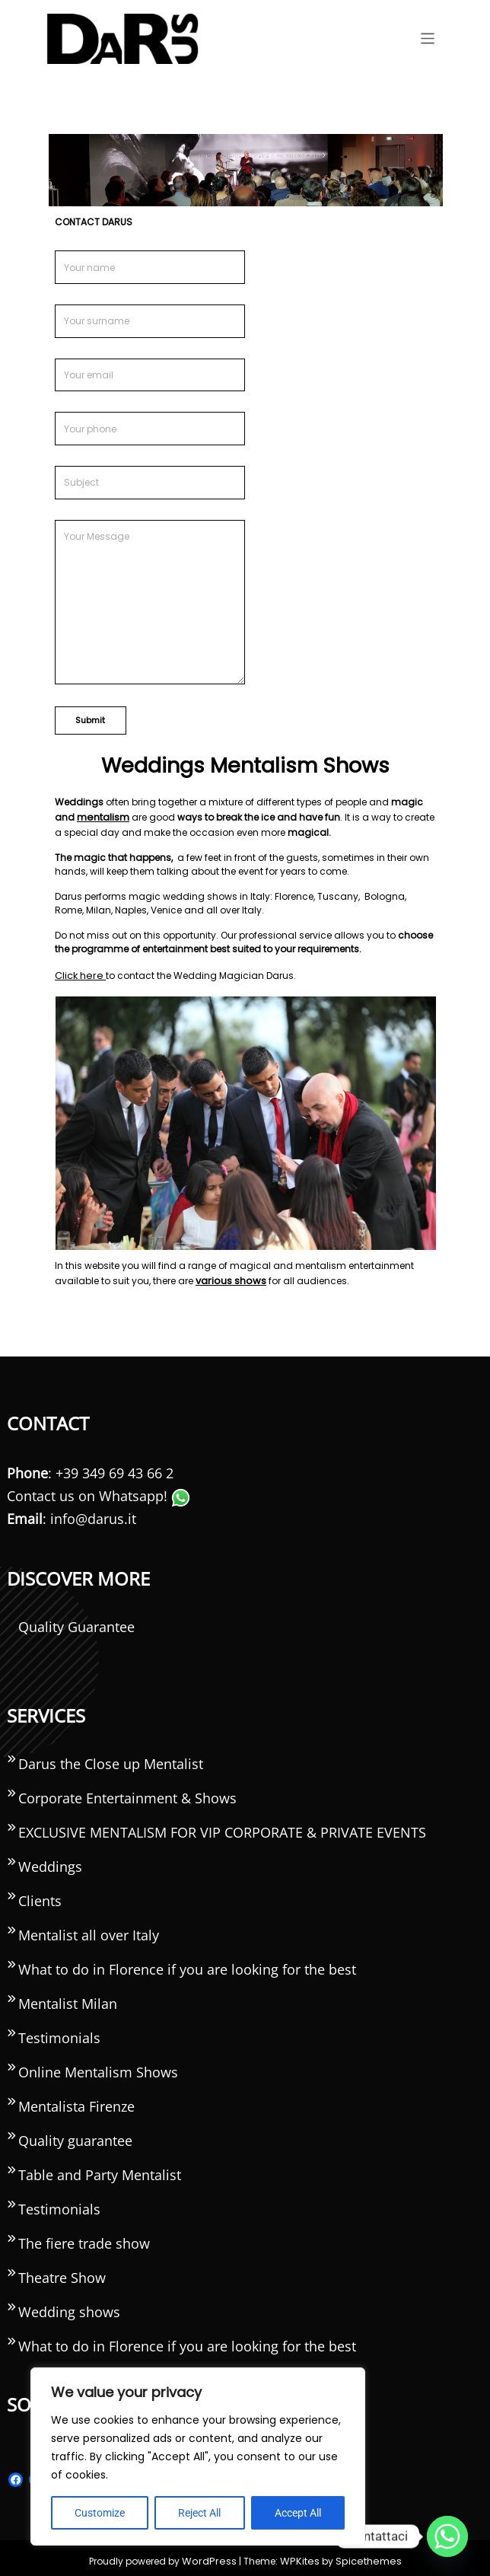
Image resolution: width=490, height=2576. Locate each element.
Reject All (199, 2513)
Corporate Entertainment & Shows (127, 1794)
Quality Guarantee (76, 1623)
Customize (100, 2513)
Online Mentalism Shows (98, 2068)
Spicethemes (362, 2555)
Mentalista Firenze (76, 2102)
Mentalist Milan (67, 2000)
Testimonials (59, 2034)
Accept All (298, 2513)
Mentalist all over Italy (88, 1931)
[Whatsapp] (447, 2536)
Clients (40, 1897)
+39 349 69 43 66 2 (114, 1469)
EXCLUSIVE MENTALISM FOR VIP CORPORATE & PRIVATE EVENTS (222, 1828)
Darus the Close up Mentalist (110, 1760)
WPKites (300, 2555)
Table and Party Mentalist (99, 2171)
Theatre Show (62, 2274)
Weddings (50, 1863)
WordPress (213, 2555)
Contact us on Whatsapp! (98, 1492)
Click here (78, 973)
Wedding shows (69, 2308)
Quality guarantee (75, 2137)
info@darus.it (93, 1515)
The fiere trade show (84, 2239)
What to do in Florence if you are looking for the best (187, 1965)
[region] (197, 2456)
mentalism (102, 815)
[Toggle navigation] (428, 38)
